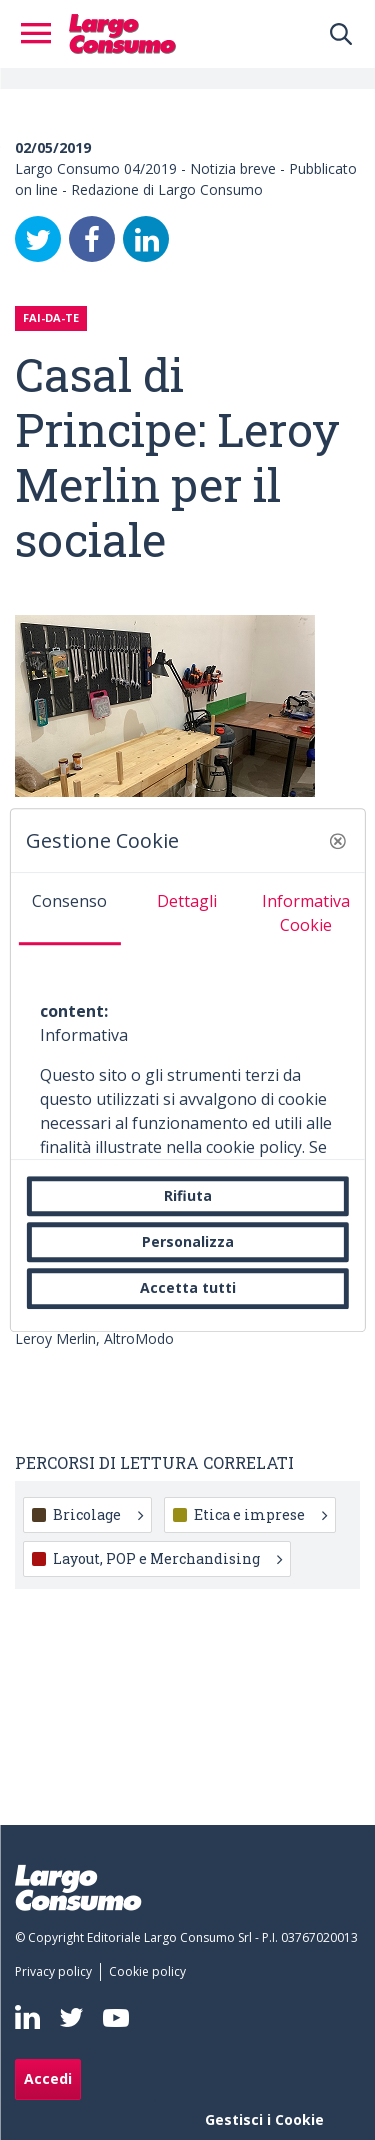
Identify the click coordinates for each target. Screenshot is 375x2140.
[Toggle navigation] (42, 34)
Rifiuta (188, 1195)
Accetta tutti (188, 1288)
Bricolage (98, 1514)
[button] (338, 841)
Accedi (48, 2078)
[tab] (69, 909)
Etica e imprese (260, 1514)
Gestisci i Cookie (264, 2119)
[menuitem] (57, 1972)
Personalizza (188, 1241)
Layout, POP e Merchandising (167, 1558)
